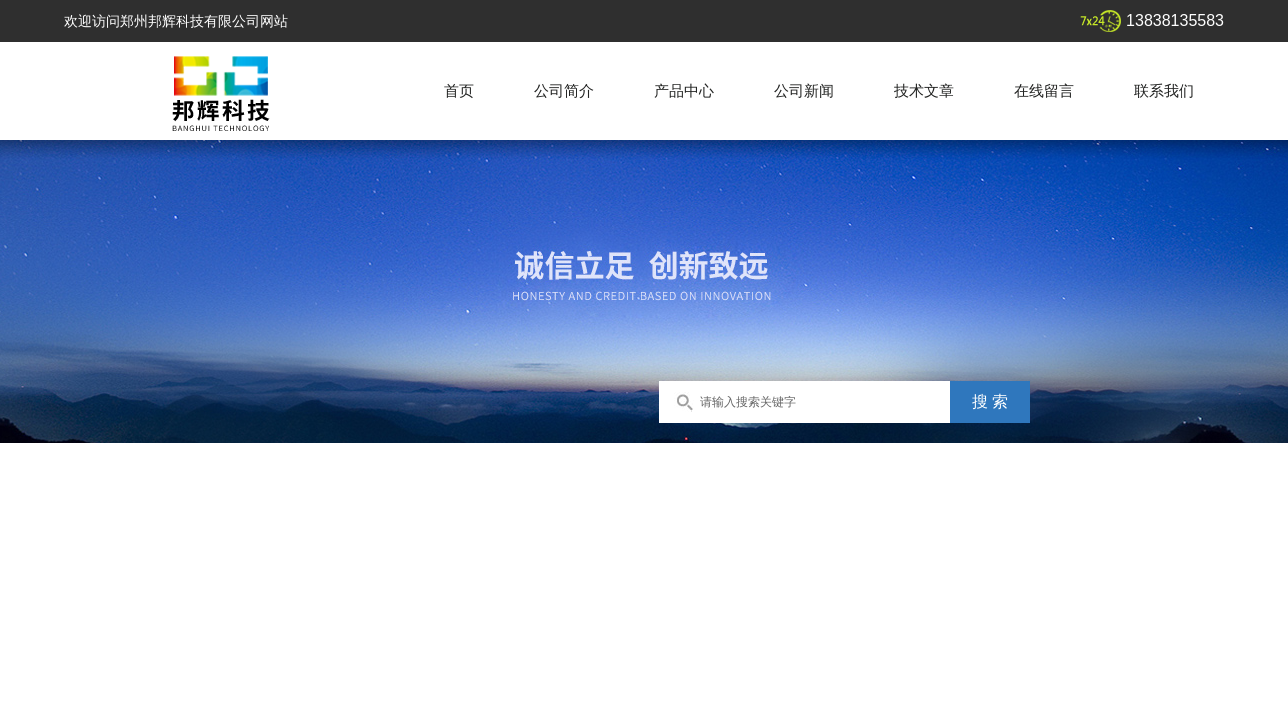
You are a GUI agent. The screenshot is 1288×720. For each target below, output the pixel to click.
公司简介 (564, 90)
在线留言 (1044, 90)
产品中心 (684, 90)
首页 (459, 90)
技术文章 (924, 90)
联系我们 (1164, 90)
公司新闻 (804, 90)
